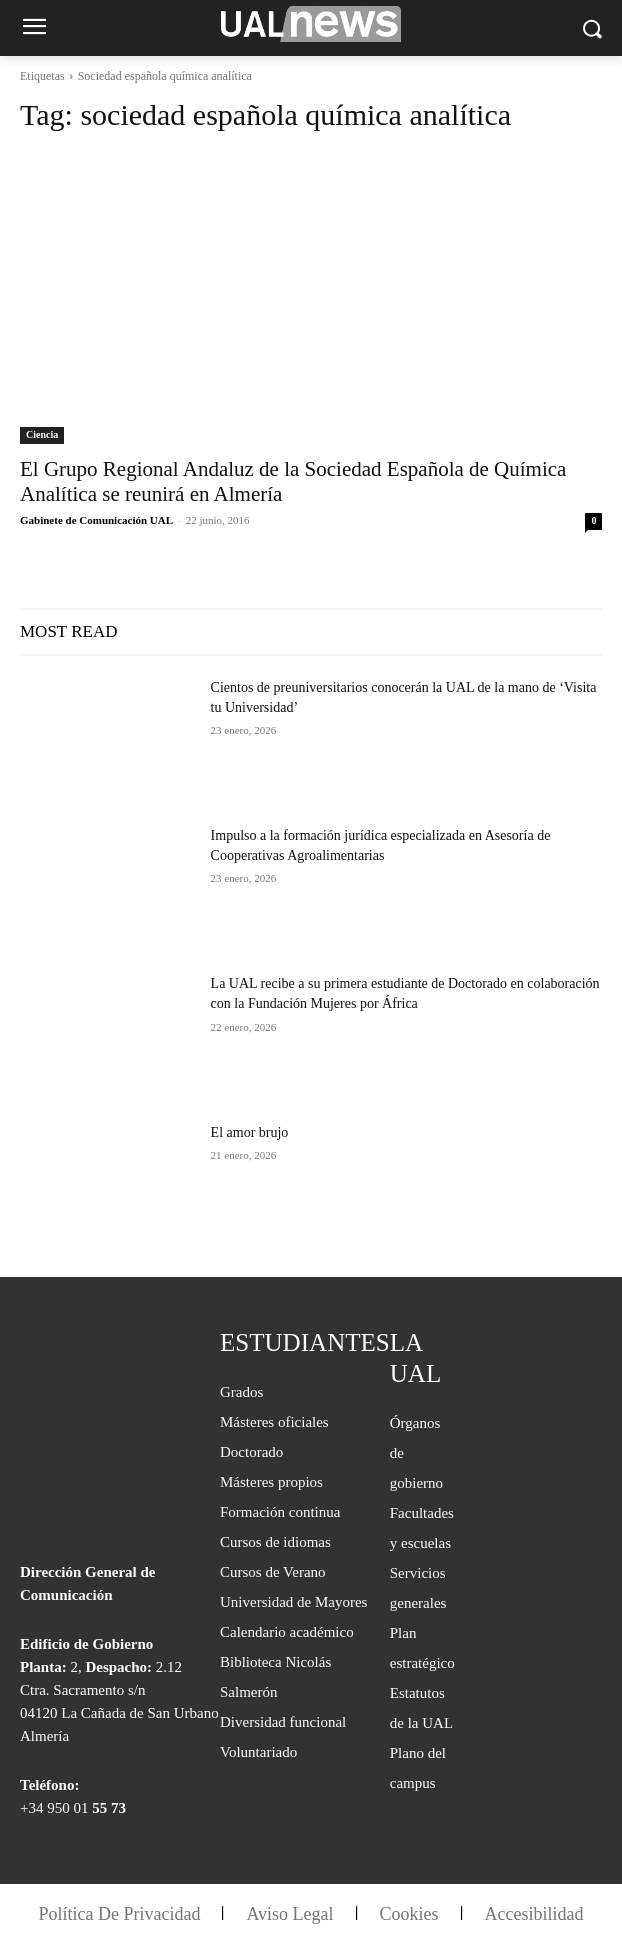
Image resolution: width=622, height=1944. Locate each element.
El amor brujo (250, 1132)
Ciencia (42, 434)
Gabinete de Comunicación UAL (96, 520)
